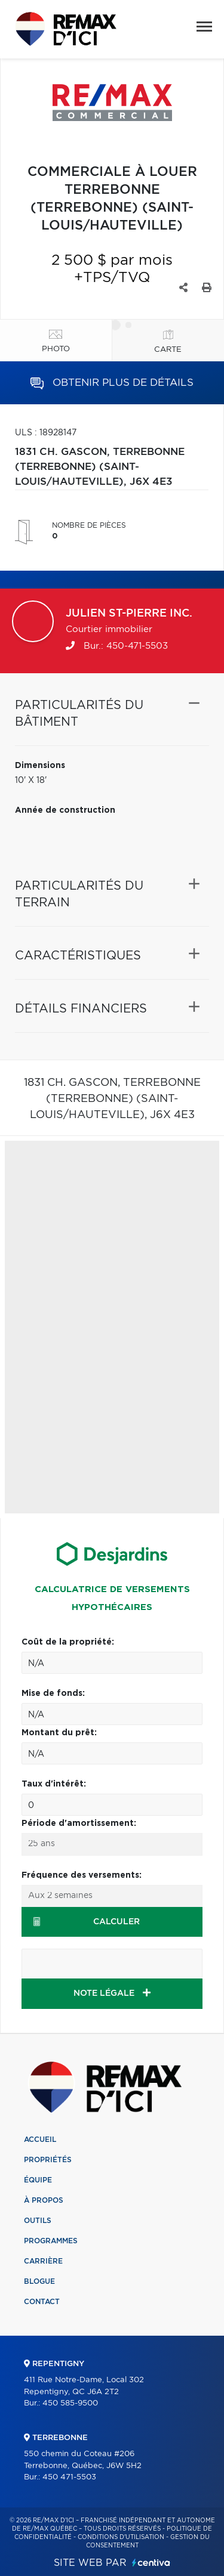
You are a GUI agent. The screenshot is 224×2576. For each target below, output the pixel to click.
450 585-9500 (70, 2403)
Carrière (43, 2261)
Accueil (40, 2139)
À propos (43, 2200)
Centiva (151, 2562)
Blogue (39, 2281)
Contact (42, 2301)
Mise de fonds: (53, 1693)
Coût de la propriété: (68, 1642)
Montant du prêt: (59, 1733)
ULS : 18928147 (45, 433)
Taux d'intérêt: (54, 1784)
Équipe (38, 2180)
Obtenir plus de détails (112, 383)
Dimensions (40, 765)
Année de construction (65, 810)
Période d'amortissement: (79, 1823)
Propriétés (48, 2159)
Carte (168, 350)
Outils (37, 2220)
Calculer (86, 1921)
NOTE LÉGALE (112, 1993)
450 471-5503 (69, 2477)
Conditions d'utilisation (121, 2537)
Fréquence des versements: (82, 1875)
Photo (56, 349)
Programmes (51, 2240)
